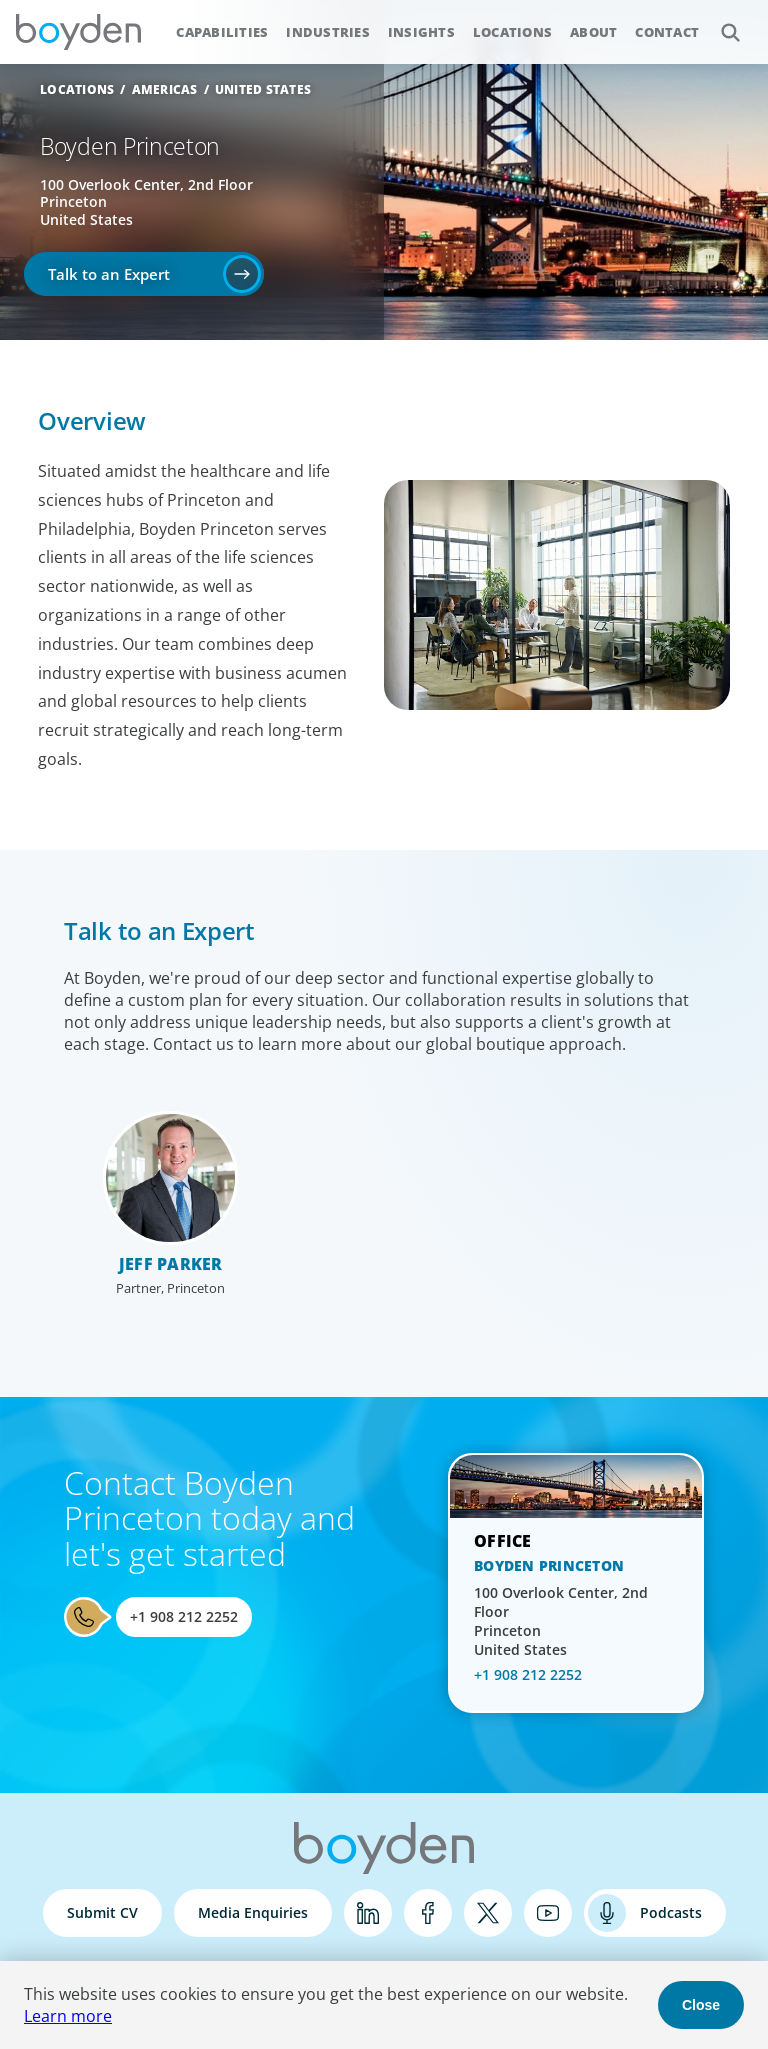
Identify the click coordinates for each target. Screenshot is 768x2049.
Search (719, 21)
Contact (667, 32)
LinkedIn (368, 1913)
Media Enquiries (253, 1912)
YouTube (548, 1913)
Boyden (78, 32)
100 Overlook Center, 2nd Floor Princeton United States (561, 1621)
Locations (512, 32)
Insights (421, 32)
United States (263, 89)
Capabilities (222, 32)
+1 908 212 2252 (184, 1616)
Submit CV (102, 1912)
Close (701, 2005)
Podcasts (671, 1912)
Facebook (428, 1913)
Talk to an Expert (109, 274)
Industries (328, 32)
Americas (165, 89)
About (593, 32)
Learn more (68, 2016)
